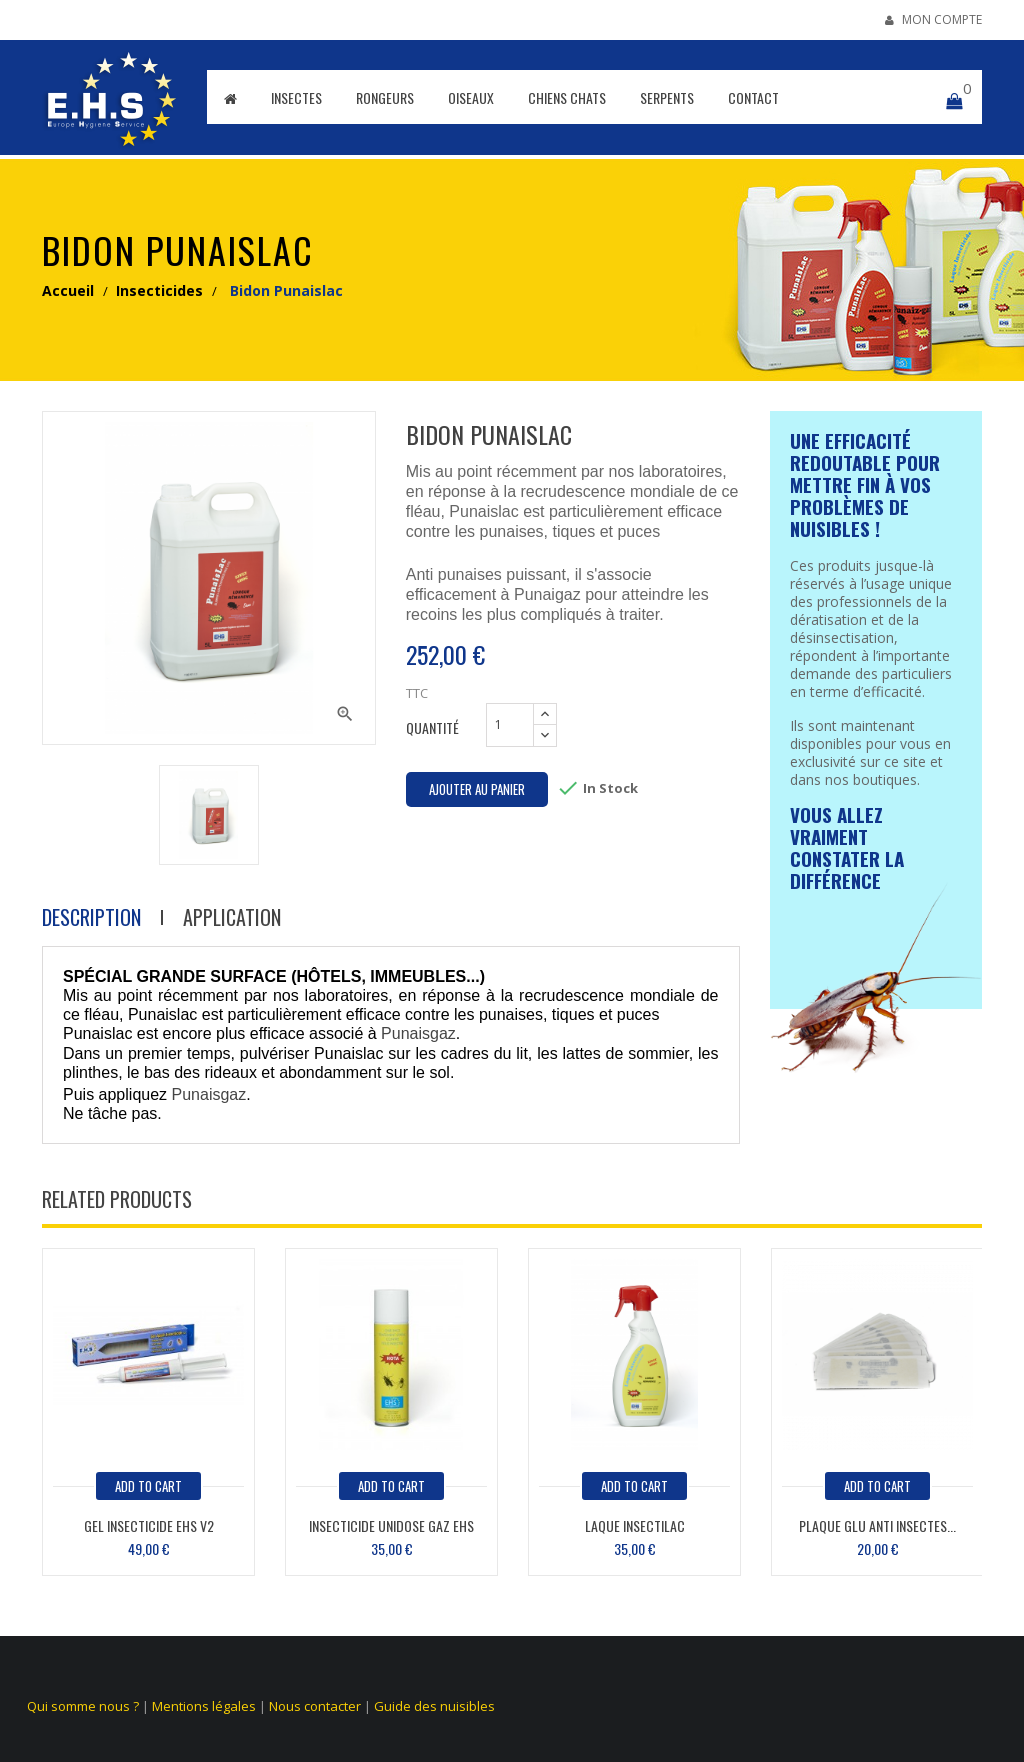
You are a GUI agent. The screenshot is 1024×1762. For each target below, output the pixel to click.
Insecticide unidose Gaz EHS (391, 1525)
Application (232, 917)
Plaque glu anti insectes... (877, 1525)
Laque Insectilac (635, 1525)
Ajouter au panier (477, 789)
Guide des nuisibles (434, 1706)
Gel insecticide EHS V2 (149, 1525)
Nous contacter (315, 1706)
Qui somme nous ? (83, 1706)
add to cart (148, 1486)
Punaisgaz (418, 1033)
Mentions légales (204, 1706)
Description (91, 917)
